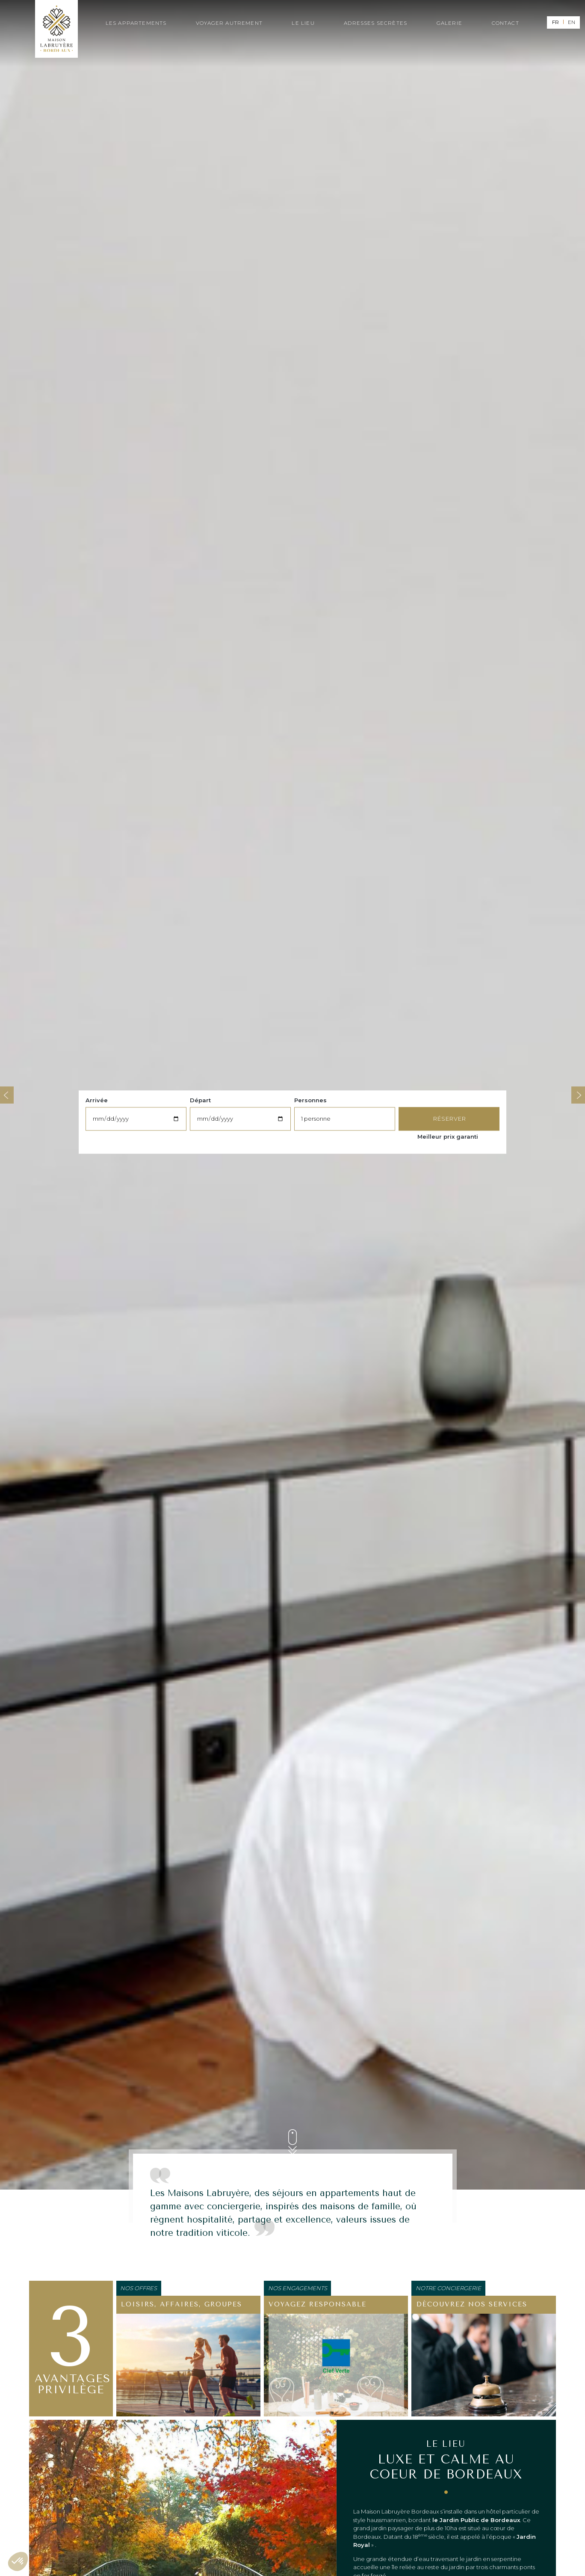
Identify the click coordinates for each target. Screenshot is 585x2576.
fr (555, 22)
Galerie (449, 23)
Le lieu (303, 23)
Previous (7, 1095)
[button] (18, 2561)
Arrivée (97, 1100)
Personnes (310, 1100)
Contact (505, 23)
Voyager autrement (229, 23)
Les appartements (136, 23)
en (571, 22)
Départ (200, 1100)
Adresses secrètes (375, 23)
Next (578, 1095)
